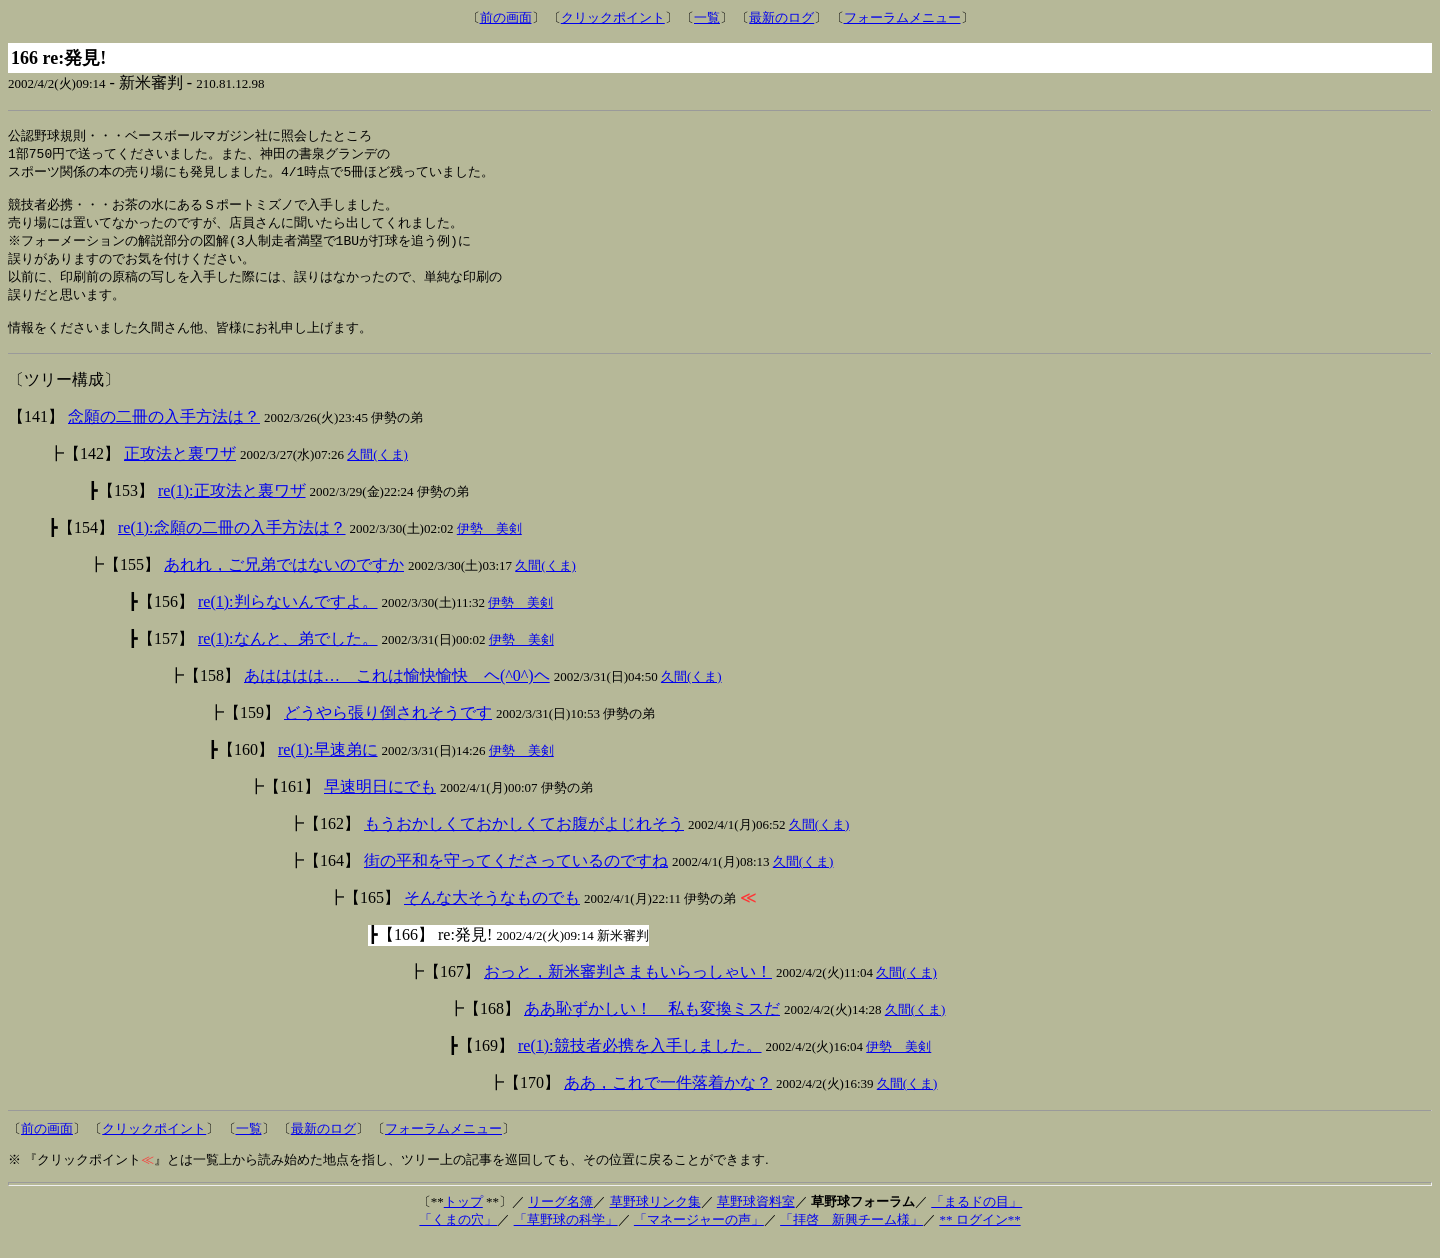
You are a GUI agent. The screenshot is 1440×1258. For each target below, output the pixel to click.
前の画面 (506, 17)
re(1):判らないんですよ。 (288, 617)
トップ (463, 1217)
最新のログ (781, 17)
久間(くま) (377, 470)
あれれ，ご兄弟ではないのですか (284, 580)
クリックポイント (613, 17)
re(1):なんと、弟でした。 (288, 654)
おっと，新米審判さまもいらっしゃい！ (628, 987)
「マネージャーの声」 (699, 1235)
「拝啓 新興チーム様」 (851, 1235)
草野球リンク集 (655, 1217)
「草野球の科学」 (566, 1235)
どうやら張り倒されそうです (388, 728)
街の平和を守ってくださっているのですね (516, 876)
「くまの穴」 (458, 1235)
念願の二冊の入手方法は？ (164, 432)
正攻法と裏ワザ (180, 469)
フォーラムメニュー (902, 17)
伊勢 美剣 (489, 544)
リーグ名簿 (560, 1217)
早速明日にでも (380, 802)
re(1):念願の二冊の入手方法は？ (232, 543)
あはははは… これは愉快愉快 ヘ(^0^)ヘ (397, 691)
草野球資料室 (756, 1217)
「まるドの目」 (976, 1217)
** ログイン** (979, 1235)
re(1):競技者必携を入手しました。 (640, 1061)
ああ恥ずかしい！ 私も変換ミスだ (652, 1024)
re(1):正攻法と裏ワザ (232, 506)
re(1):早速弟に (328, 765)
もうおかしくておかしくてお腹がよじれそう (524, 839)
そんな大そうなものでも (492, 913)
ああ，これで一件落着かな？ (668, 1098)
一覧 (707, 17)
